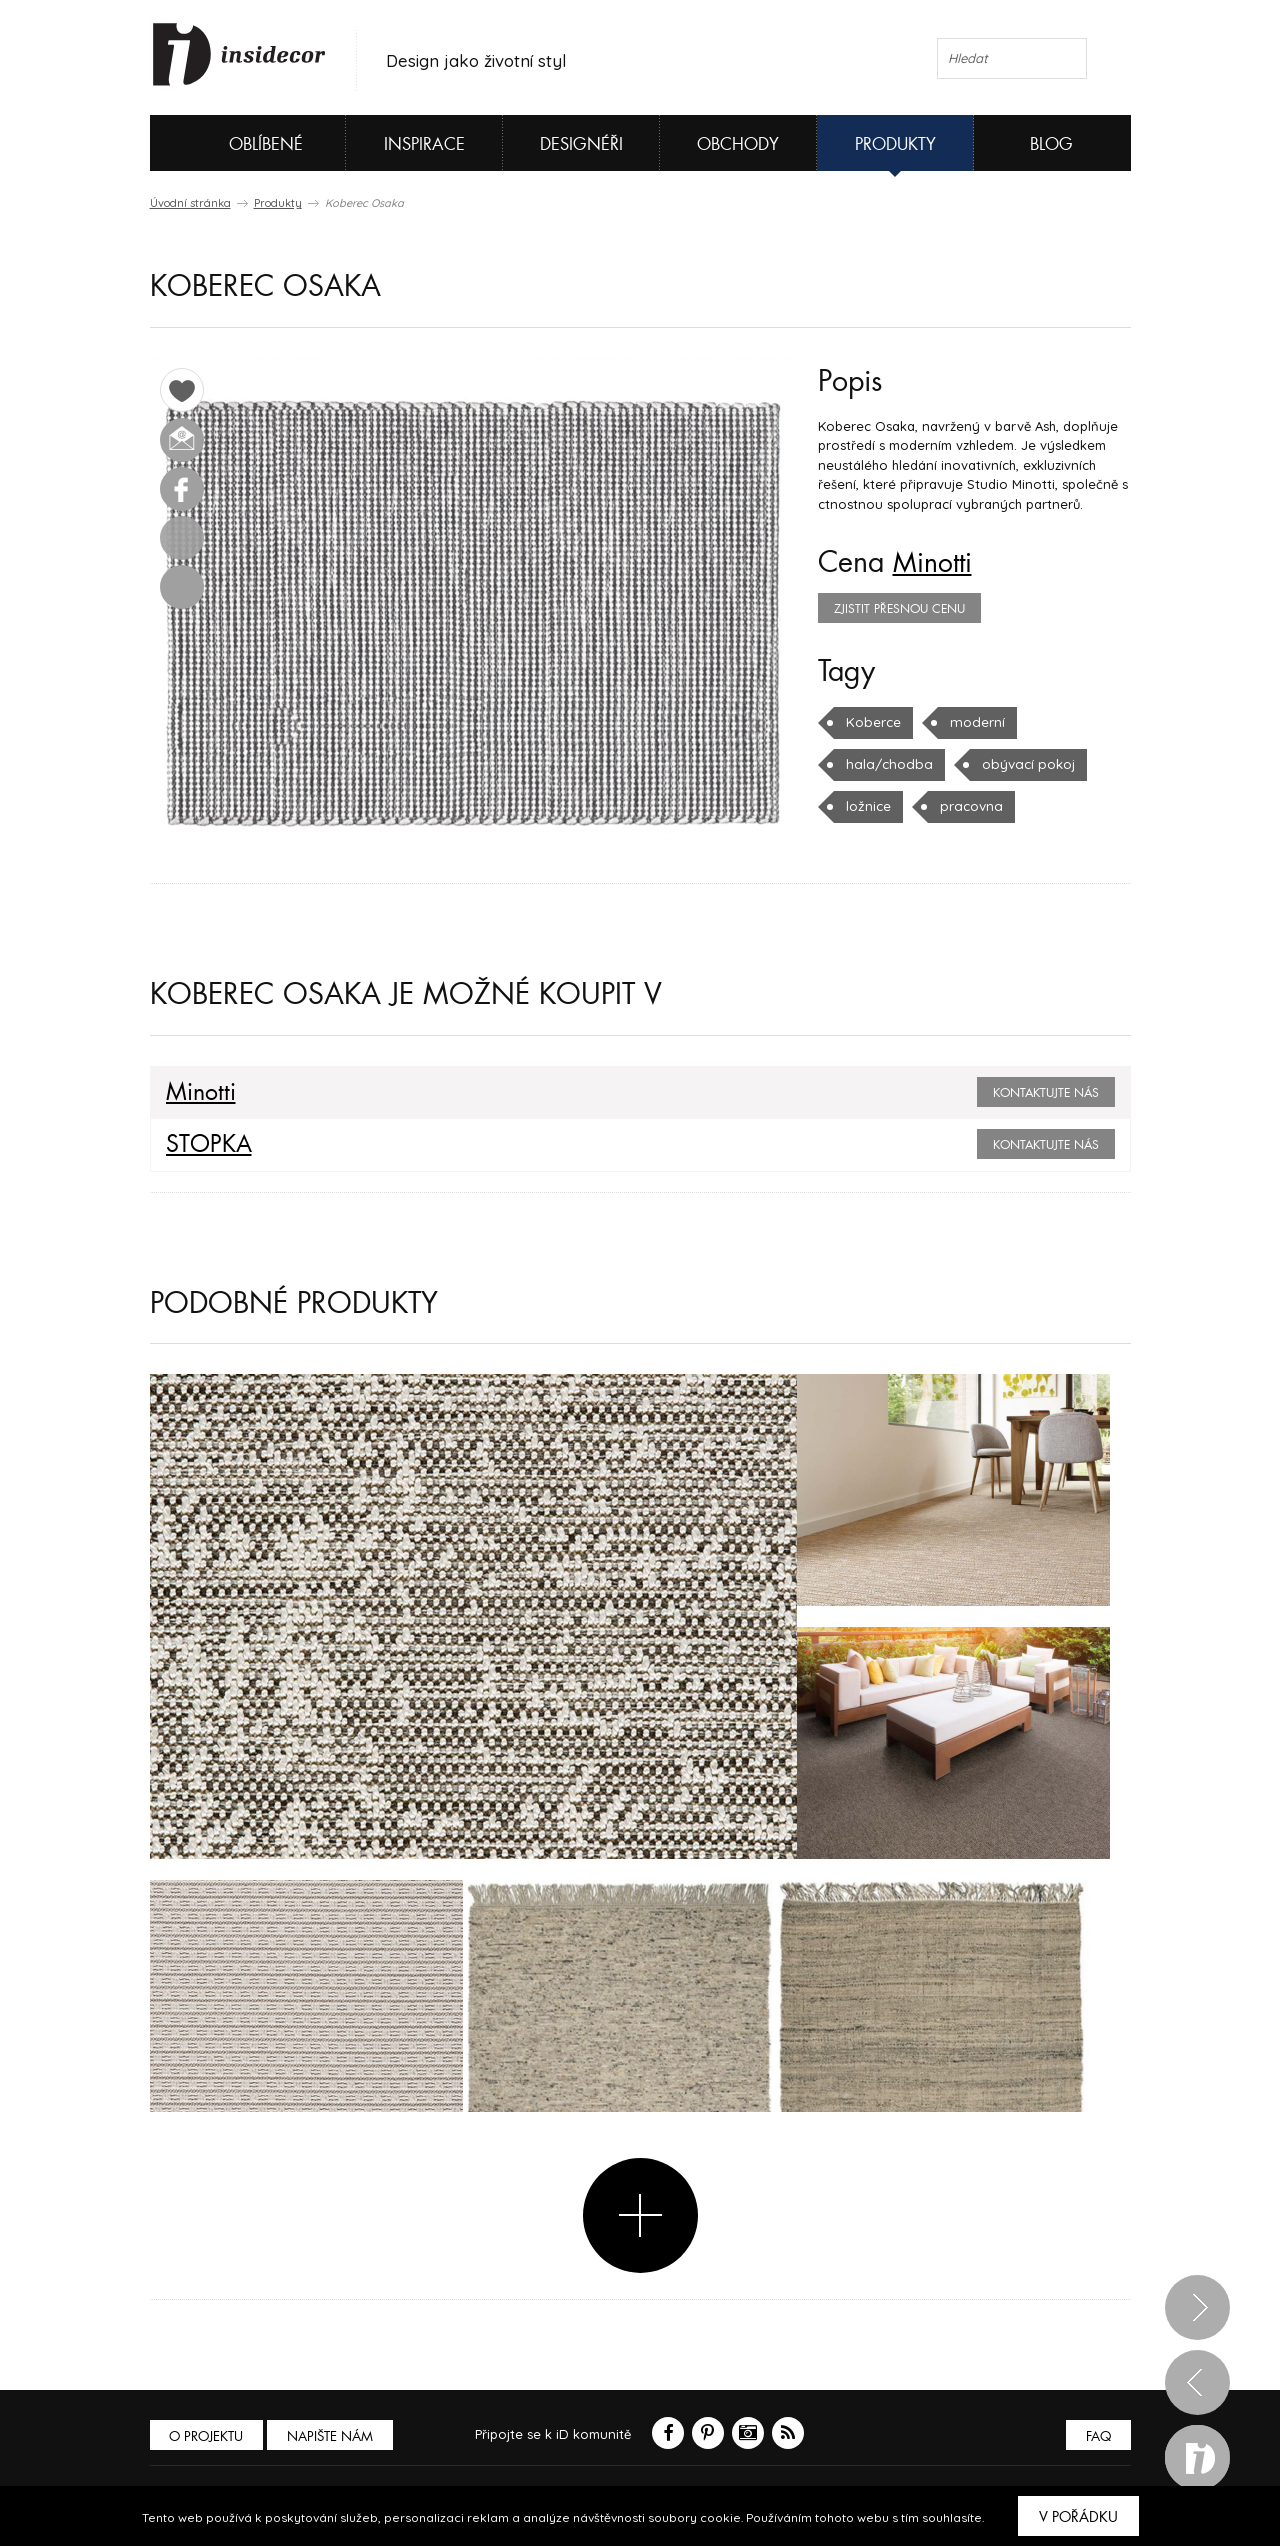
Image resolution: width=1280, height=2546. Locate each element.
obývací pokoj (1020, 764)
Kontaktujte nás (1046, 1093)
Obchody (738, 144)
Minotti (935, 563)
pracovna (969, 806)
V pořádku (1078, 2517)
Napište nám (334, 2436)
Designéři (581, 144)
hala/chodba (886, 764)
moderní (974, 722)
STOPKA (206, 1145)
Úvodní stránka (190, 203)
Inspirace (424, 144)
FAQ (1097, 2436)
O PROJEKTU (208, 2436)
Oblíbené (232, 143)
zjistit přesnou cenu (899, 609)
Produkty (895, 144)
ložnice (868, 806)
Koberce (872, 722)
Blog (1051, 144)
